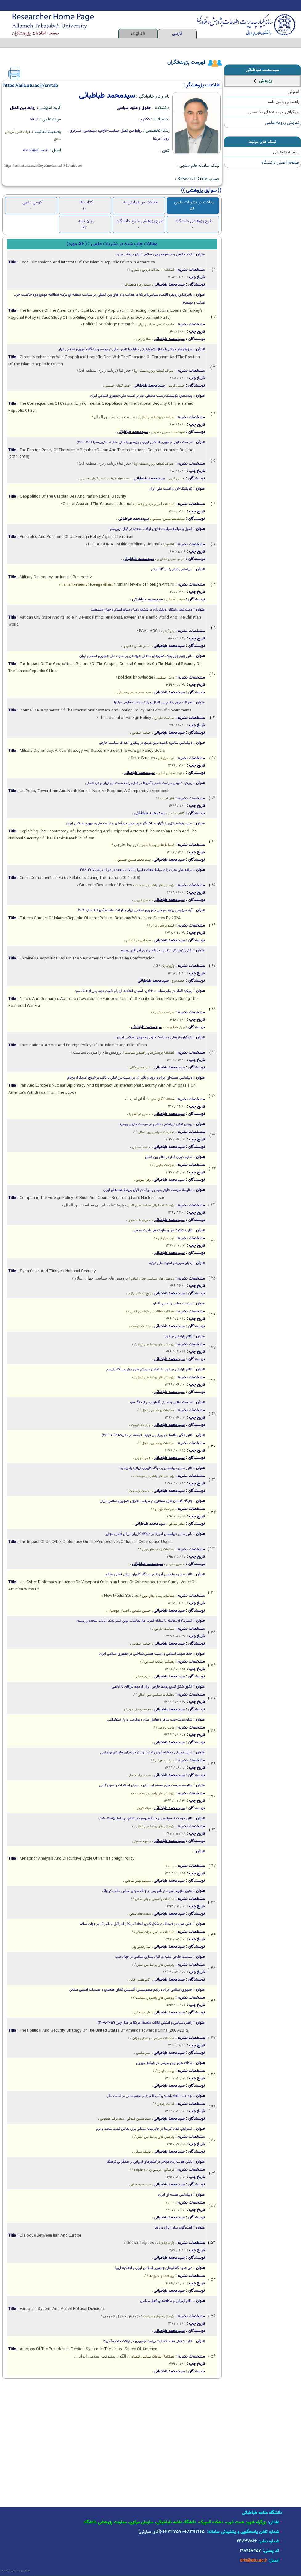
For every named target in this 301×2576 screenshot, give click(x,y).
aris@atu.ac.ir (253, 2560)
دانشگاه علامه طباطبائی (262, 2513)
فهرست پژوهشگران (186, 62)
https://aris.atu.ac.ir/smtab (30, 85)
